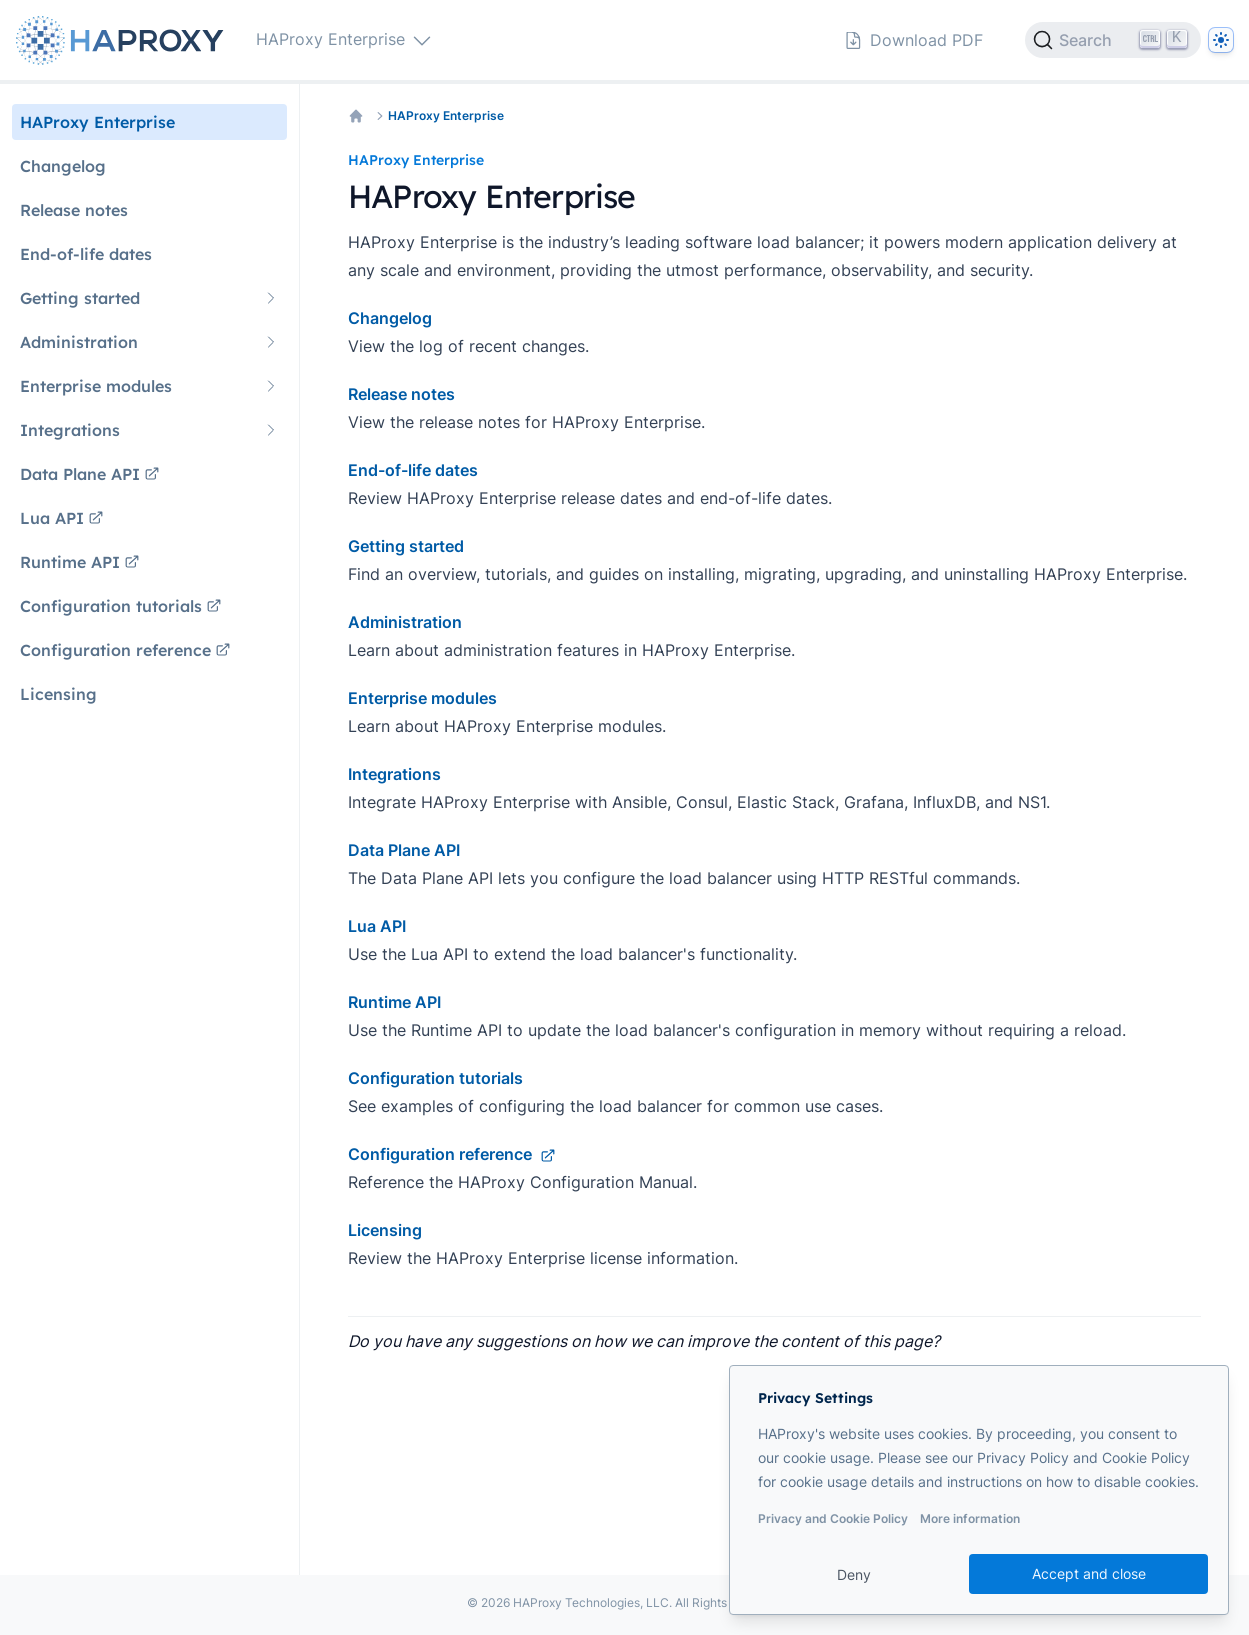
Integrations (394, 774)
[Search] (1113, 40)
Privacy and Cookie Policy (833, 1518)
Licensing (385, 1230)
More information (970, 1518)
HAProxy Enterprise (446, 115)
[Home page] (124, 40)
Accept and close (1089, 1573)
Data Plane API (404, 850)
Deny (854, 1574)
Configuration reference (452, 1154)
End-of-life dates (413, 470)
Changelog (390, 318)
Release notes (401, 394)
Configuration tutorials (435, 1078)
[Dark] (1221, 40)
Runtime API (394, 1002)
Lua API (377, 926)
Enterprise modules (422, 698)
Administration (405, 622)
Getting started (406, 546)
